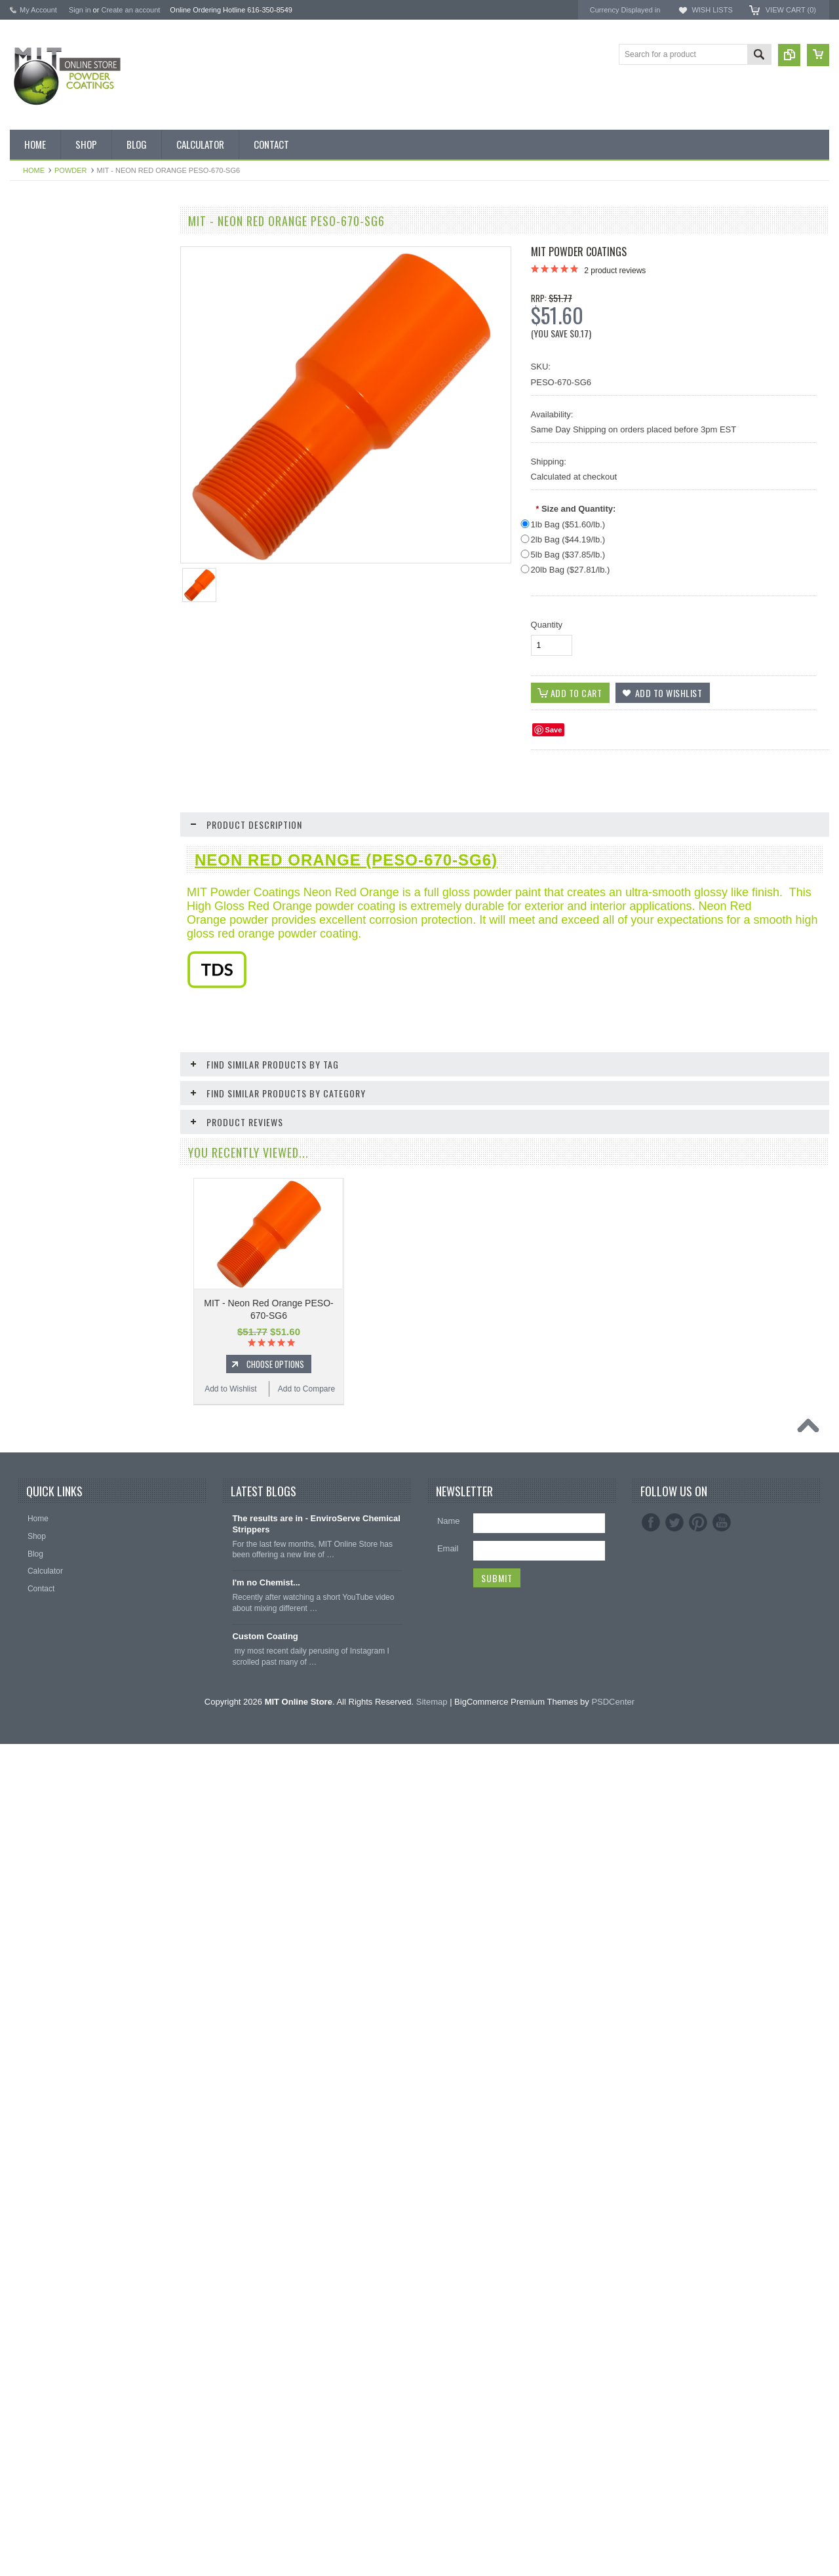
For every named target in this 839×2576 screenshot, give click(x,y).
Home (34, 170)
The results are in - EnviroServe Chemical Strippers (316, 2355)
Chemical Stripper (48, 401)
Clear (26, 578)
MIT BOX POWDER (52, 312)
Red (24, 778)
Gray (25, 667)
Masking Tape (41, 1045)
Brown (28, 534)
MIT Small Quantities (53, 445)
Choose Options (95, 1316)
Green (28, 645)
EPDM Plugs (39, 1022)
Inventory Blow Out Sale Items (70, 268)
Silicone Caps (41, 978)
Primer (28, 734)
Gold (25, 623)
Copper (30, 600)
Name (448, 2353)
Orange (30, 689)
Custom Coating (265, 2468)
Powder (70, 170)
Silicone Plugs (41, 1067)
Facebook (651, 2354)
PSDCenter (612, 2534)
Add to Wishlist (49, 1341)
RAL (24, 867)
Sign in (80, 10)
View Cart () (791, 10)
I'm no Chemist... (266, 2415)
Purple (28, 756)
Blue (25, 490)
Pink (24, 712)
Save (553, 730)
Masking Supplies (48, 956)
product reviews (615, 270)
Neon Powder (41, 912)
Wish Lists (712, 10)
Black (26, 467)
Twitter (674, 2354)
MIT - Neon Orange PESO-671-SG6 (88, 1267)
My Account (38, 10)
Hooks (28, 1000)
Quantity (546, 625)
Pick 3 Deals (39, 356)
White (27, 822)
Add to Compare (127, 1341)
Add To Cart (95, 1753)
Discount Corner (45, 290)
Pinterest (698, 2354)
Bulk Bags (34, 245)
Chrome (31, 556)
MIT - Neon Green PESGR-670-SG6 (88, 1480)
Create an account (130, 10)
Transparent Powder (52, 934)
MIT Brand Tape (45, 334)
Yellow (28, 845)
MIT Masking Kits (47, 378)
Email (448, 2380)
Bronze (29, 512)
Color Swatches (44, 889)
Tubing (29, 1089)
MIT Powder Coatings (579, 251)
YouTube (721, 2354)
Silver (27, 800)
